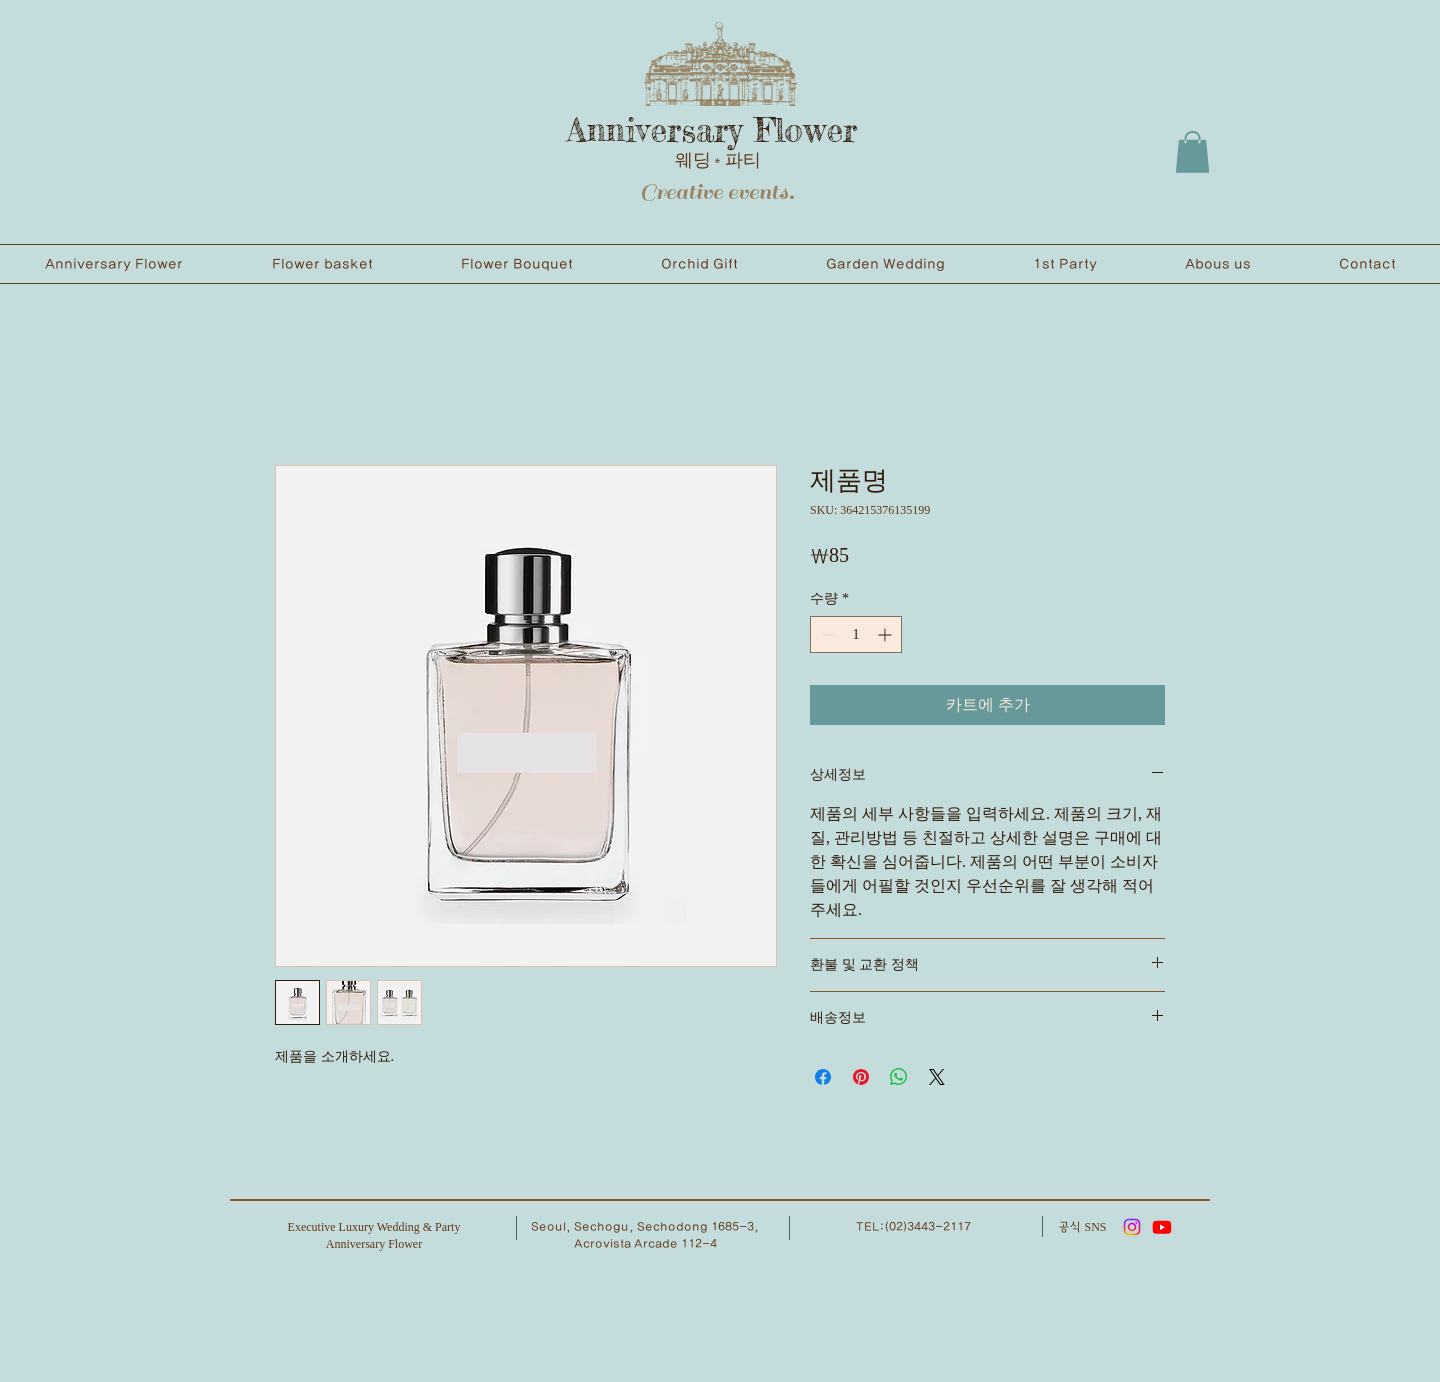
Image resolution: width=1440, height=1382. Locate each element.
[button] (1192, 152)
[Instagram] (1132, 1227)
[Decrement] (825, 634)
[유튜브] (1162, 1227)
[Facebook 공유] (823, 1077)
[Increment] (886, 634)
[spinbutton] (856, 634)
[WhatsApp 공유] (899, 1077)
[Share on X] (937, 1077)
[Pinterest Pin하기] (861, 1077)
